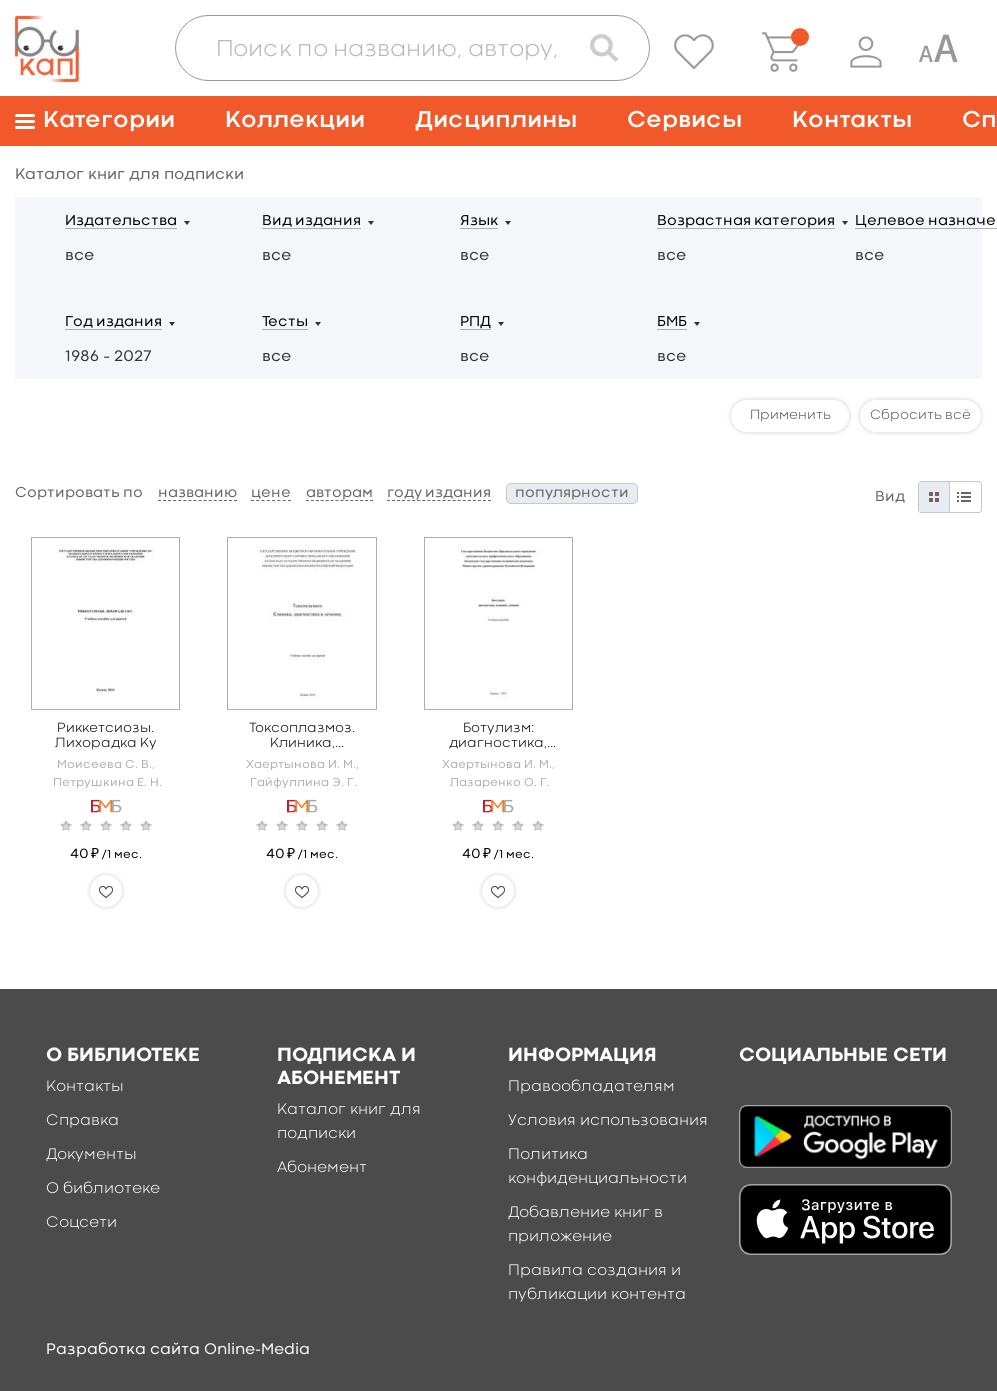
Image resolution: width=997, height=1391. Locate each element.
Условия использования (608, 1121)
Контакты (852, 120)
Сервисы (684, 120)
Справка (82, 1121)
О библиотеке (103, 1189)
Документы (91, 1155)
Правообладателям (591, 1087)
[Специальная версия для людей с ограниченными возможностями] (938, 52)
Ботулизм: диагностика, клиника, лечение (498, 736)
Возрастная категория (746, 221)
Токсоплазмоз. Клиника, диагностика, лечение (302, 736)
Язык (479, 221)
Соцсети (81, 1223)
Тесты (285, 322)
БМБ (672, 322)
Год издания (113, 322)
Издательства (121, 221)
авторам (339, 493)
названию (197, 493)
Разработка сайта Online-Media (178, 1350)
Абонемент (322, 1168)
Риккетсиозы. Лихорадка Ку (106, 735)
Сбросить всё (920, 415)
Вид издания (311, 221)
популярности (572, 493)
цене (271, 493)
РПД (475, 322)
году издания (439, 493)
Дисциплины (496, 120)
